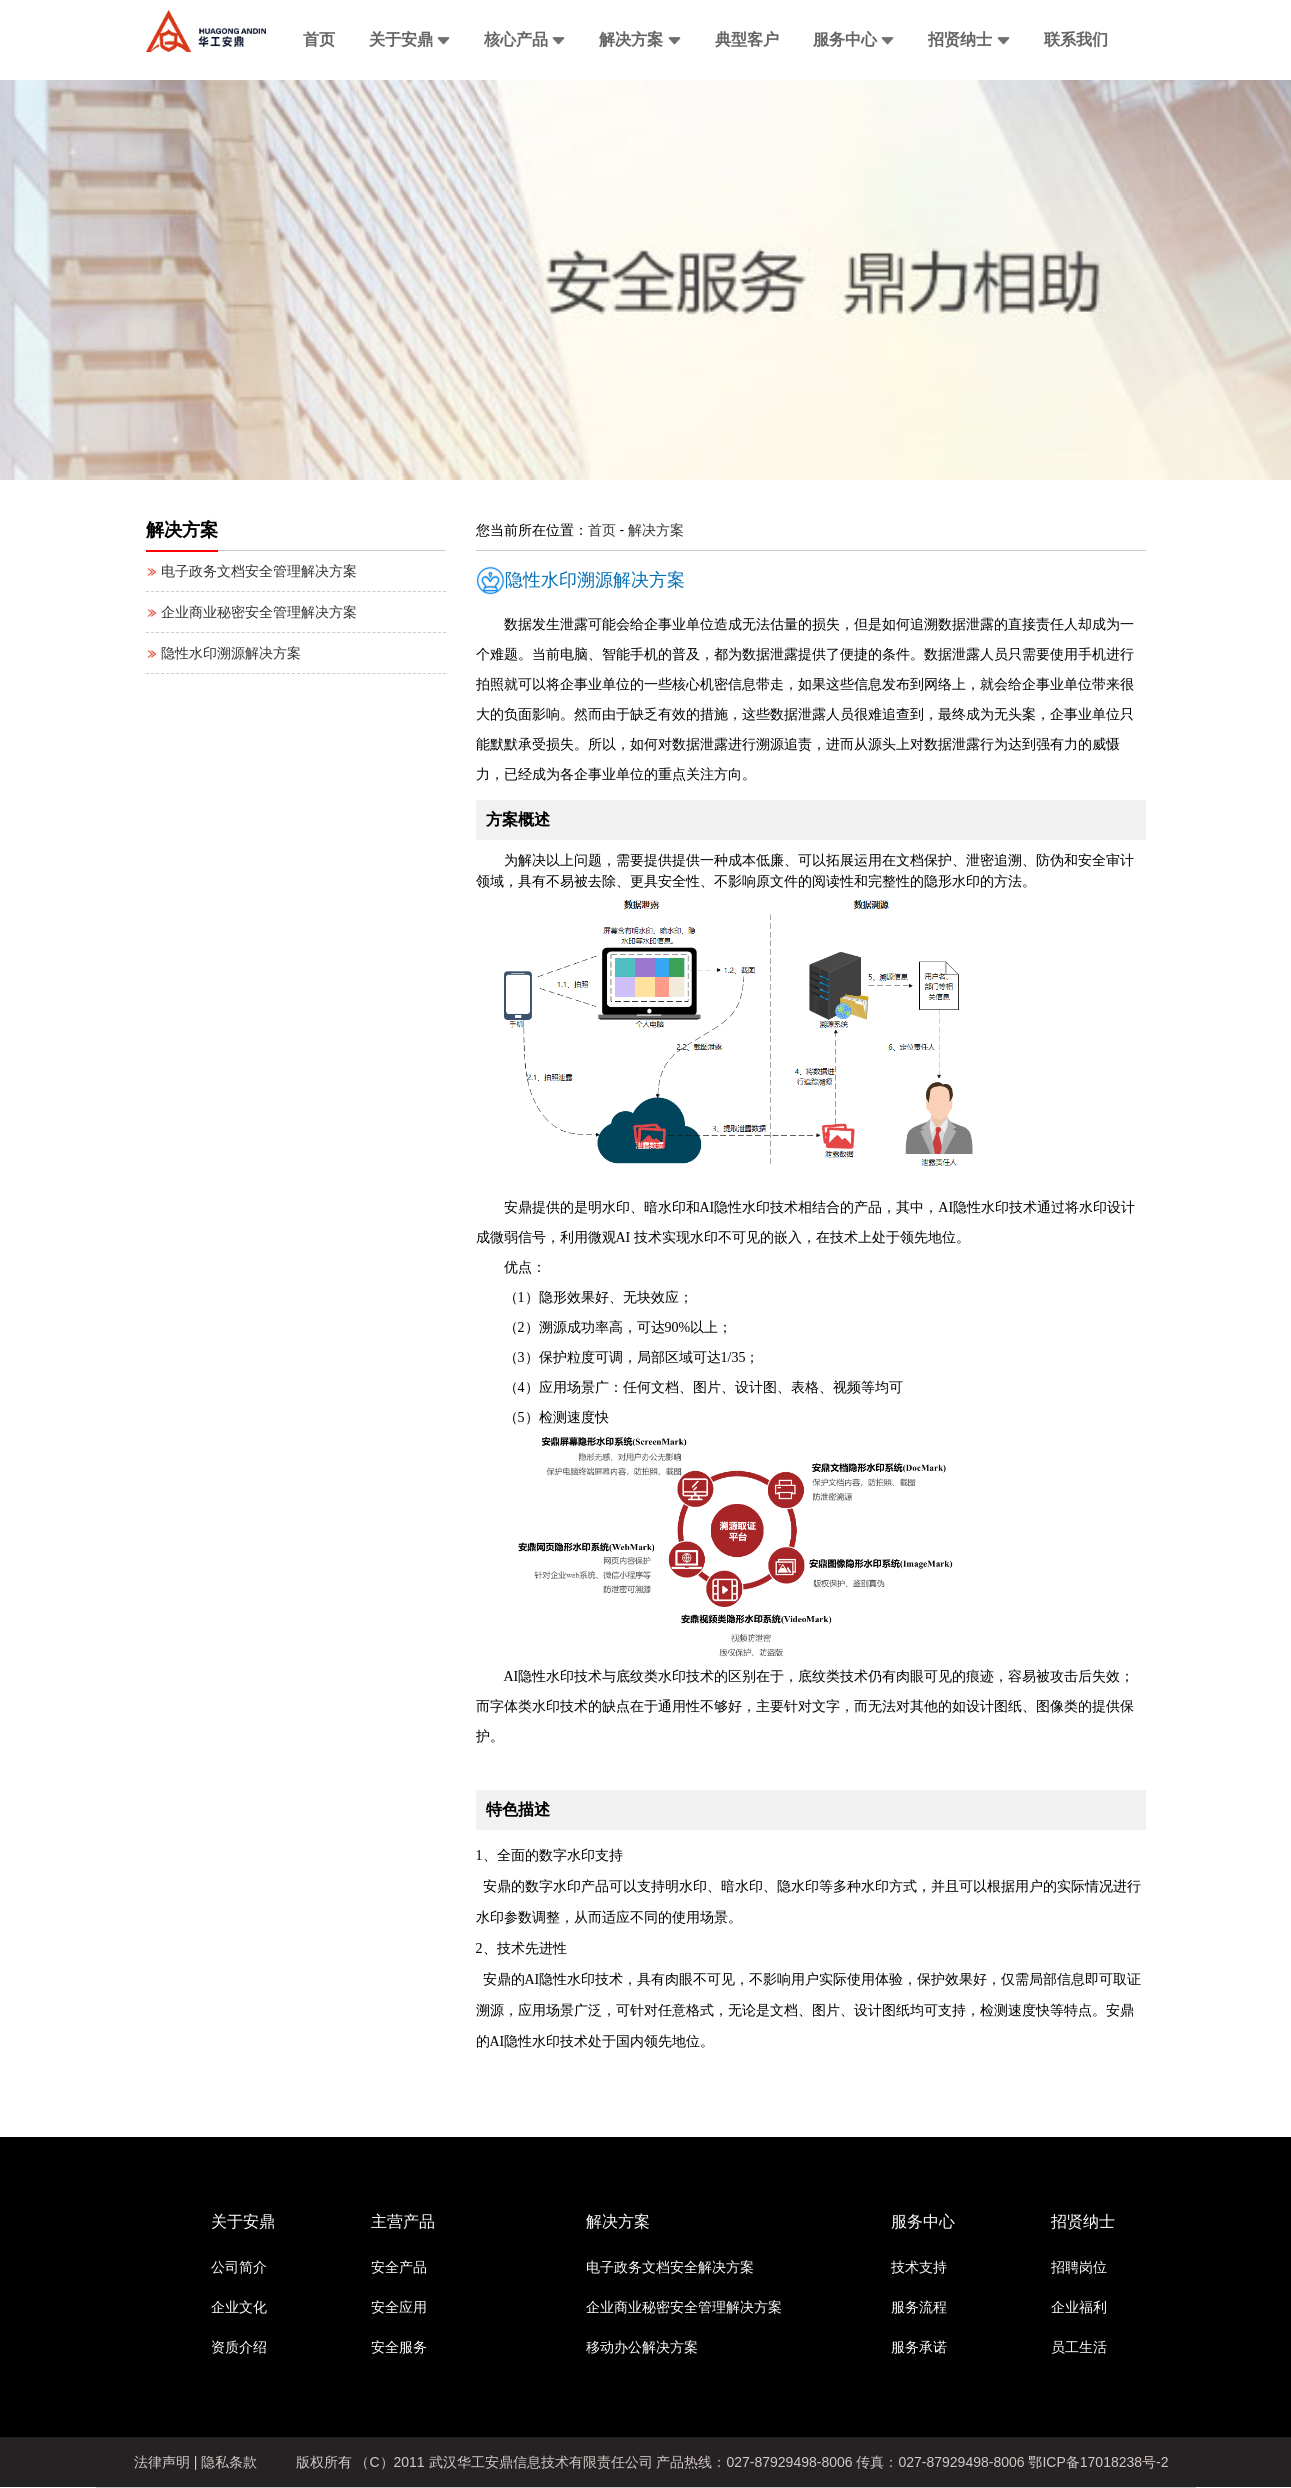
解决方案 (639, 39)
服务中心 (853, 39)
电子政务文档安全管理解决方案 (252, 571)
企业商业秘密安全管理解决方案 (252, 612)
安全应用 (399, 2307)
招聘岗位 (1079, 2267)
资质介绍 (239, 2347)
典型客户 (747, 39)
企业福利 (1079, 2307)
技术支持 (919, 2267)
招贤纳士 (968, 39)
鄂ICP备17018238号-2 (1098, 2462)
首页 (319, 39)
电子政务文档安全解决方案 (670, 2267)
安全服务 (399, 2347)
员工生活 (1079, 2347)
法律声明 (162, 2462)
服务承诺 (919, 2347)
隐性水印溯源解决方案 (224, 653)
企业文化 (239, 2307)
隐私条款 (229, 2462)
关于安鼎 (409, 39)
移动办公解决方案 (642, 2347)
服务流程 (919, 2307)
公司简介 (239, 2267)
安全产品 (399, 2267)
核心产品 (524, 39)
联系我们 (1076, 39)
